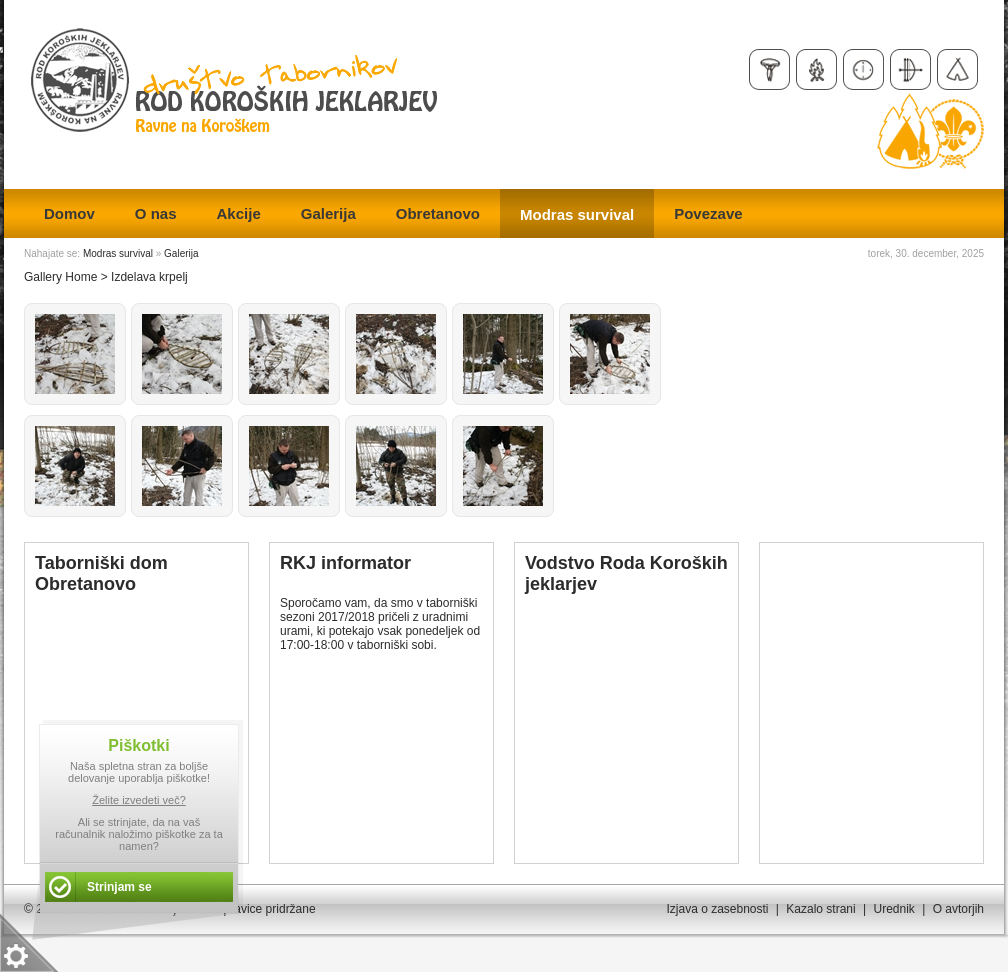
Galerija (181, 253)
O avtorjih (958, 909)
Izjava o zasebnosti (717, 909)
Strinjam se (119, 887)
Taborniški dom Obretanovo (101, 573)
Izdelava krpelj (149, 277)
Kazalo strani (820, 909)
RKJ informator (345, 563)
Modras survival (118, 253)
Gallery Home (60, 277)
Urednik (893, 909)
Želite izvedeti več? (139, 800)
